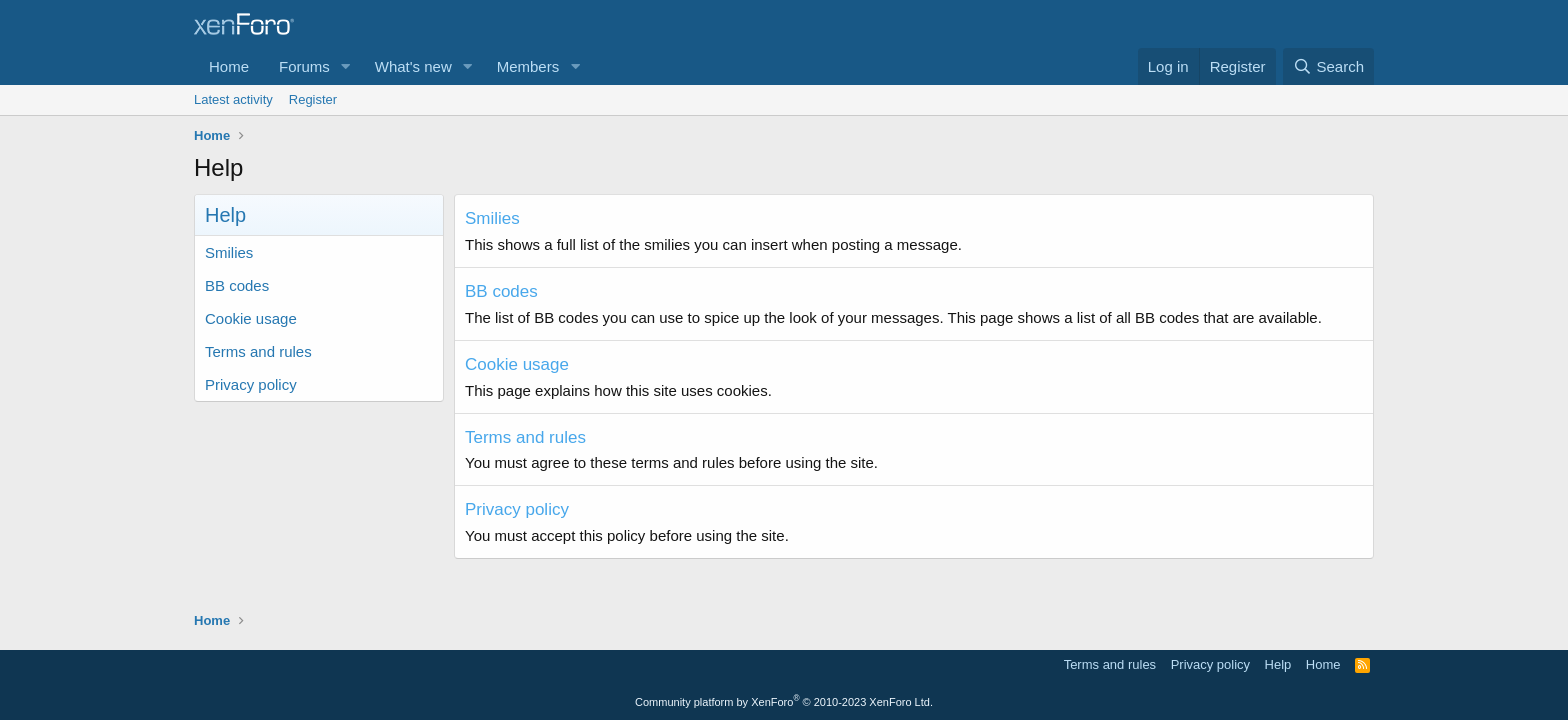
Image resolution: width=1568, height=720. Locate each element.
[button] (346, 66)
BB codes (237, 285)
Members (528, 66)
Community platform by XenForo (784, 702)
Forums (304, 66)
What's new (413, 66)
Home (229, 66)
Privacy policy (251, 384)
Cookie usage (251, 318)
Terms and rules (258, 351)
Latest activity (233, 99)
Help (1278, 664)
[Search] (1328, 66)
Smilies (229, 252)
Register (313, 99)
